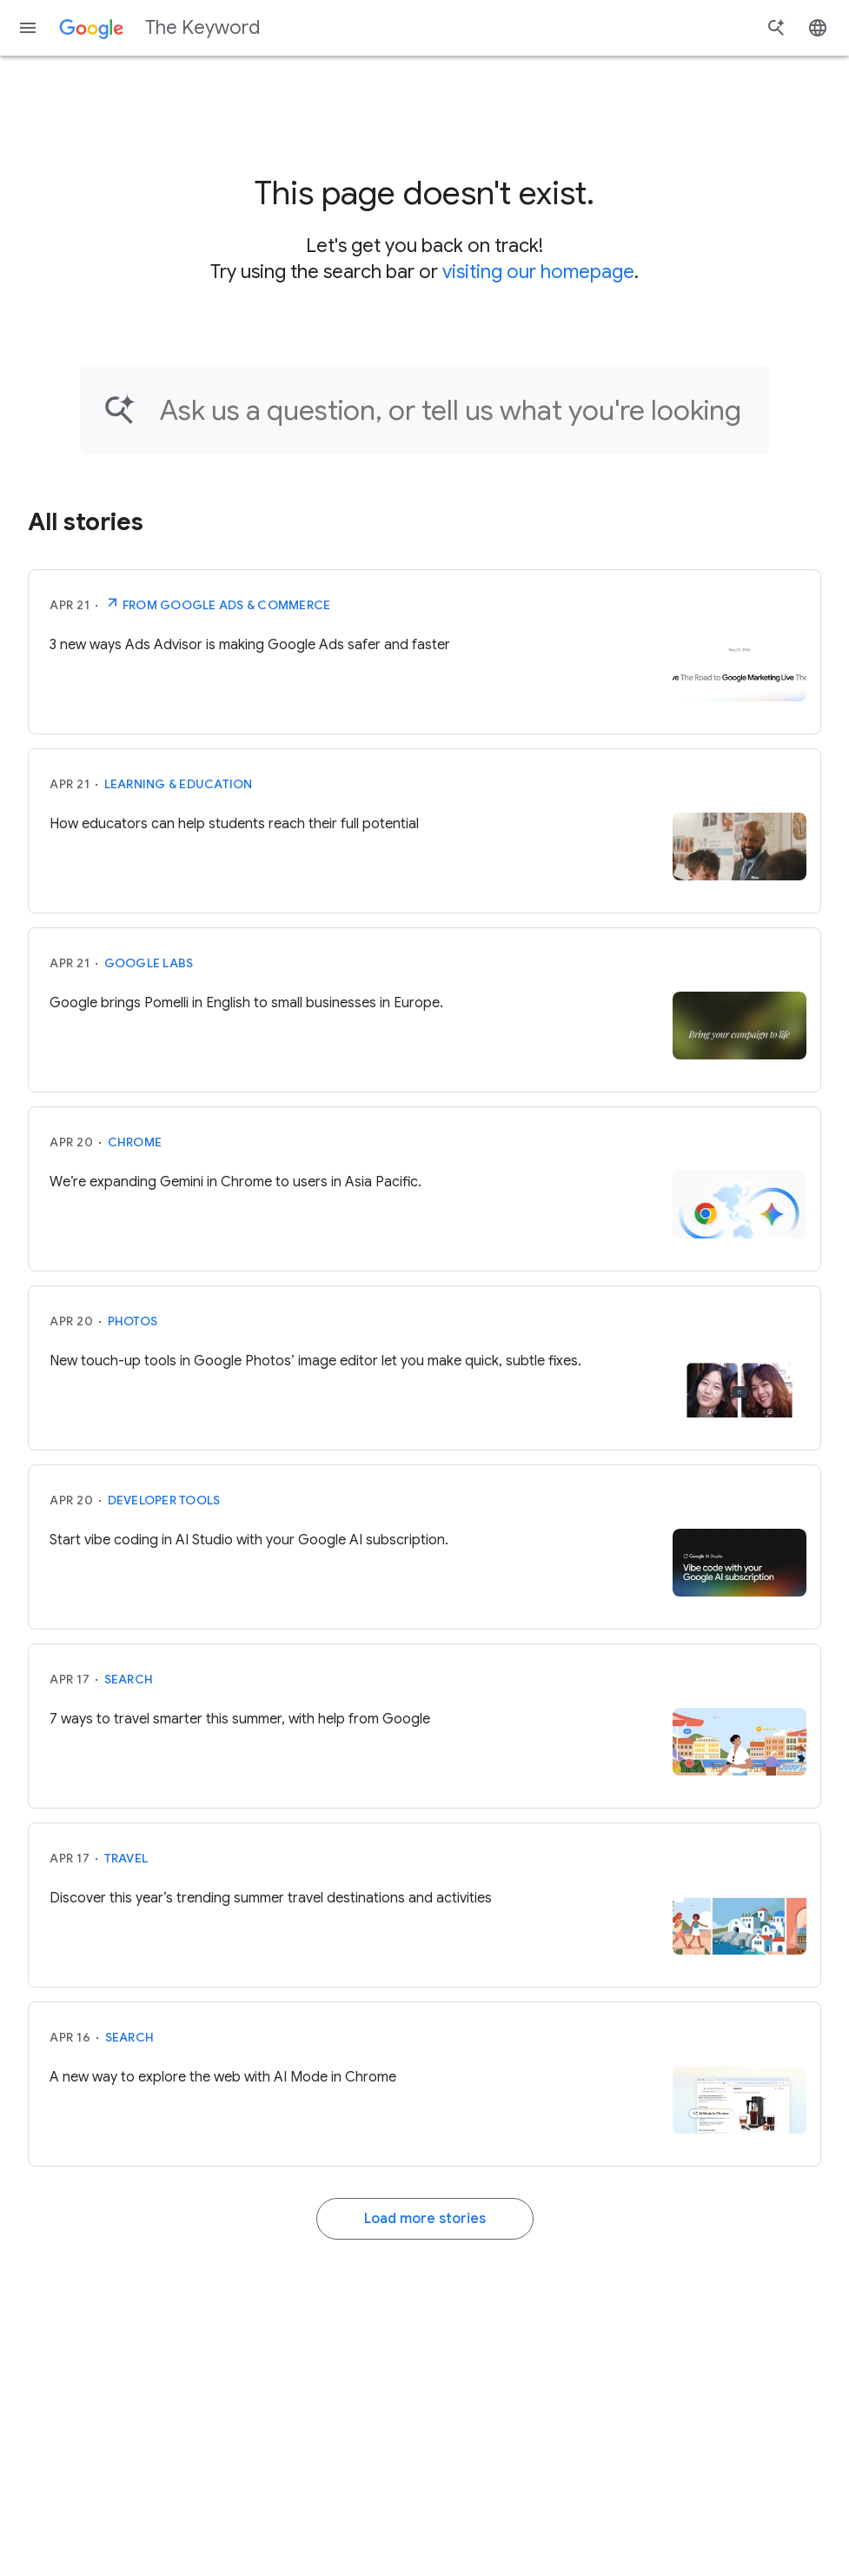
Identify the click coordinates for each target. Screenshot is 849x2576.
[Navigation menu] (27, 27)
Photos (133, 1321)
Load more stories (425, 2218)
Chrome (135, 1142)
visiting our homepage (538, 271)
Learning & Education (178, 784)
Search (129, 1679)
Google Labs (149, 963)
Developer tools (164, 1500)
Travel (126, 1858)
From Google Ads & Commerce (217, 603)
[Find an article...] (453, 410)
